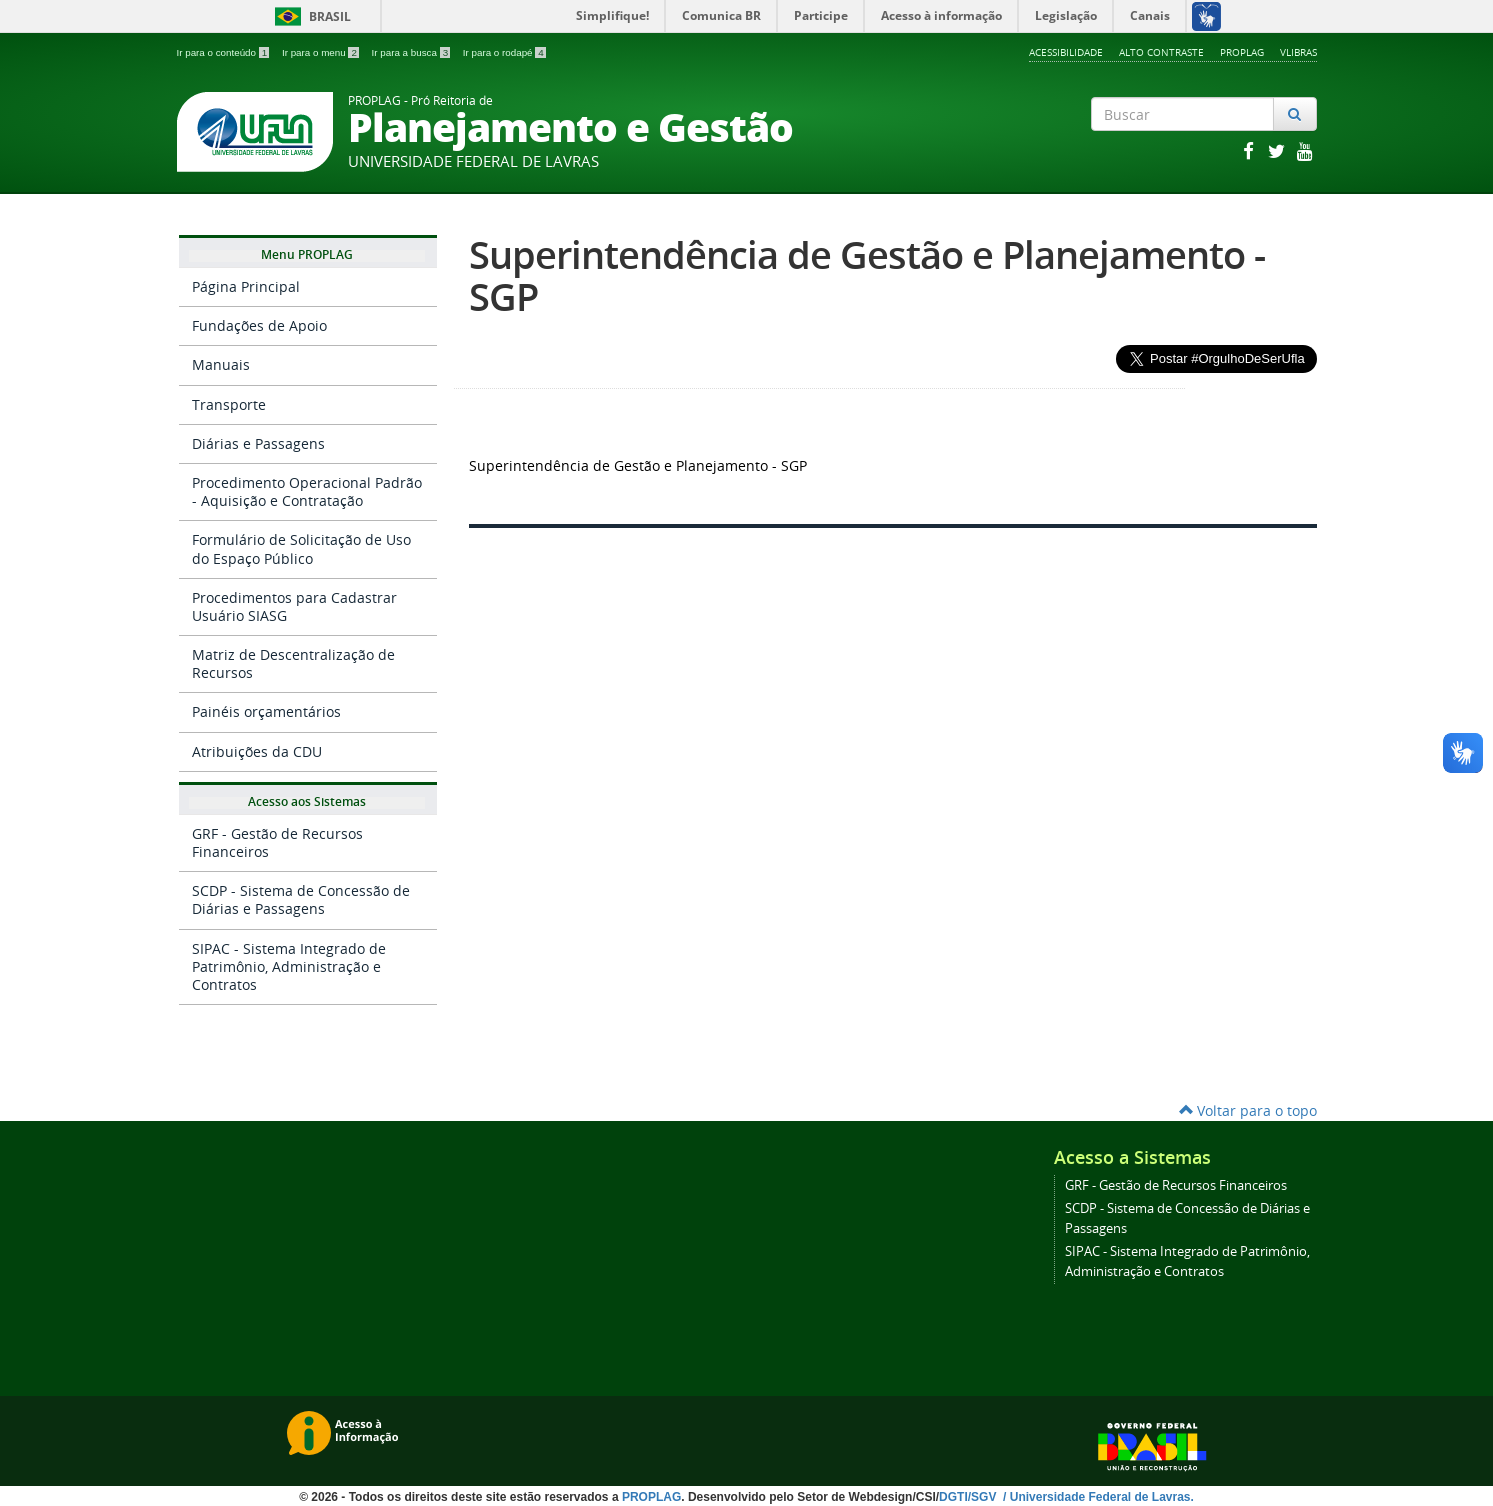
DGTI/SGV (969, 1497)
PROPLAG (651, 1497)
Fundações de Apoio (259, 325)
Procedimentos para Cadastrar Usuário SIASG (294, 606)
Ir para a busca (412, 52)
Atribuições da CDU (257, 751)
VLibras (1298, 52)
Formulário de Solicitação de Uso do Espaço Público (301, 548)
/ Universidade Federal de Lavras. (1097, 1497)
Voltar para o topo (1248, 1110)
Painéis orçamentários (266, 711)
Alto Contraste (1161, 52)
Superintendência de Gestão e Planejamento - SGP (867, 275)
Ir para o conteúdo (224, 52)
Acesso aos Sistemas (307, 803)
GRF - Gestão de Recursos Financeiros (277, 842)
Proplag (1242, 52)
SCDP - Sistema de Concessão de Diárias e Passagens (301, 899)
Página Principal (246, 286)
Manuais (221, 364)
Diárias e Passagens (258, 443)
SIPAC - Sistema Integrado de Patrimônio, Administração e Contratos (289, 966)
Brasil (309, 16)
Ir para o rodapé (504, 52)
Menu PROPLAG (307, 256)
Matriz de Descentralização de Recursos (293, 663)
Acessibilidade (1066, 52)
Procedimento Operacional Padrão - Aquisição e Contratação (307, 491)
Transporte (229, 404)
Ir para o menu (322, 52)
